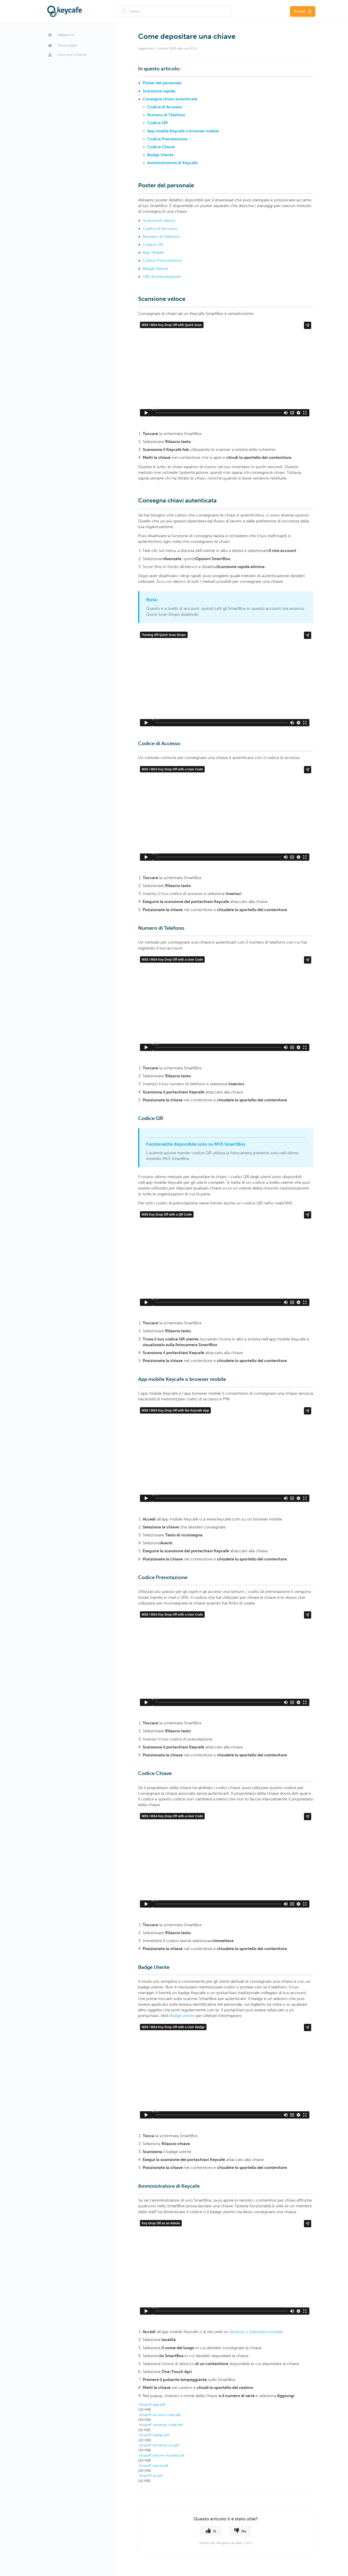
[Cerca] (174, 11)
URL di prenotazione (162, 276)
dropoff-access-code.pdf (160, 2415)
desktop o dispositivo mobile (256, 2331)
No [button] (243, 2531)
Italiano (63, 35)
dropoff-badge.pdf (154, 2435)
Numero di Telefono (161, 236)
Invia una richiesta (72, 54)
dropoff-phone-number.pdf (161, 2455)
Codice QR (153, 244)
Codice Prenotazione (162, 260)
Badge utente (182, 2015)
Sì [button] (214, 2531)
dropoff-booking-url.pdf (159, 2445)
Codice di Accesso (160, 228)
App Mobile (153, 252)
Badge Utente (155, 268)
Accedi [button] (300, 11)
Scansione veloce (159, 220)
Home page (67, 45)
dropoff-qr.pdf (150, 2475)
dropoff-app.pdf (152, 2404)
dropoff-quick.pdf (153, 2465)
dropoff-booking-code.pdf (161, 2425)
